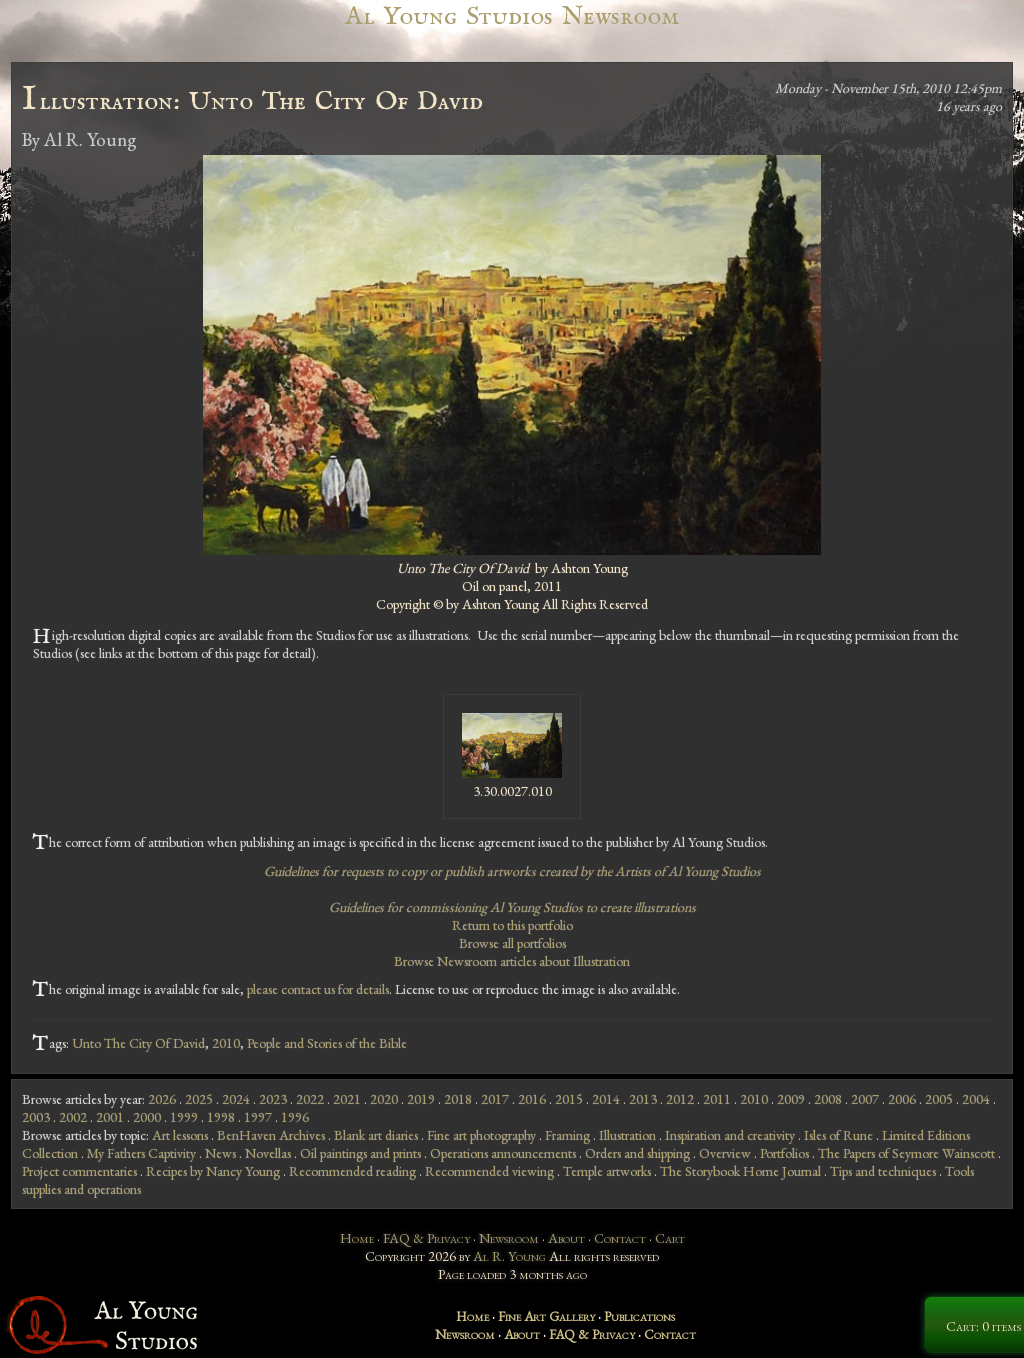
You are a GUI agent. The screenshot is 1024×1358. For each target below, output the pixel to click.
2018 (458, 1099)
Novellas (268, 1153)
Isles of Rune (838, 1135)
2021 (347, 1099)
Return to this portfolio (512, 925)
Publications (639, 1316)
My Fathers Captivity (141, 1153)
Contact (620, 1238)
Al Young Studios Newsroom (512, 16)
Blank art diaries (376, 1135)
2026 (162, 1099)
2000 (147, 1117)
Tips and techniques (883, 1171)
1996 (295, 1117)
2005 (939, 1099)
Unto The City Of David (138, 1043)
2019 (421, 1099)
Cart (670, 1238)
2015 (569, 1099)
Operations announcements (503, 1153)
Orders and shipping (637, 1153)
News (220, 1153)
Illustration (627, 1135)
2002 (73, 1117)
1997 (258, 1117)
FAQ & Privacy (426, 1238)
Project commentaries (79, 1171)
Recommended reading (352, 1171)
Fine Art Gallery (546, 1316)
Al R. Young (509, 1256)
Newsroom (509, 1238)
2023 (273, 1099)
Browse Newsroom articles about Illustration (512, 961)
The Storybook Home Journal (740, 1171)
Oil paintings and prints (360, 1153)
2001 (110, 1117)
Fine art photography (481, 1135)
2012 (680, 1099)
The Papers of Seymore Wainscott (906, 1153)
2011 (717, 1099)
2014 (606, 1099)
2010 (226, 1043)
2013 (643, 1099)
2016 (532, 1099)
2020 (384, 1099)
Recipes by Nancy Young (213, 1171)
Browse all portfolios (512, 943)
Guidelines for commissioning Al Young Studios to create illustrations (512, 907)
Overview (725, 1153)
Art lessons (180, 1135)
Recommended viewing (489, 1171)
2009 (791, 1099)
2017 (495, 1099)
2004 (976, 1099)
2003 (36, 1117)
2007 (865, 1099)
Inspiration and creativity (730, 1135)
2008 (828, 1099)
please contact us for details (318, 989)
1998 (221, 1117)
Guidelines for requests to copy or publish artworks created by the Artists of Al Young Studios (512, 871)
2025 (199, 1099)
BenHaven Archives (271, 1135)
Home (357, 1238)
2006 (902, 1099)
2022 (310, 1099)
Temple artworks (607, 1171)
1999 (184, 1117)
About (566, 1238)
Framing (567, 1135)
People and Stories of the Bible (327, 1043)
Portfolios (784, 1153)
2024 (236, 1099)
